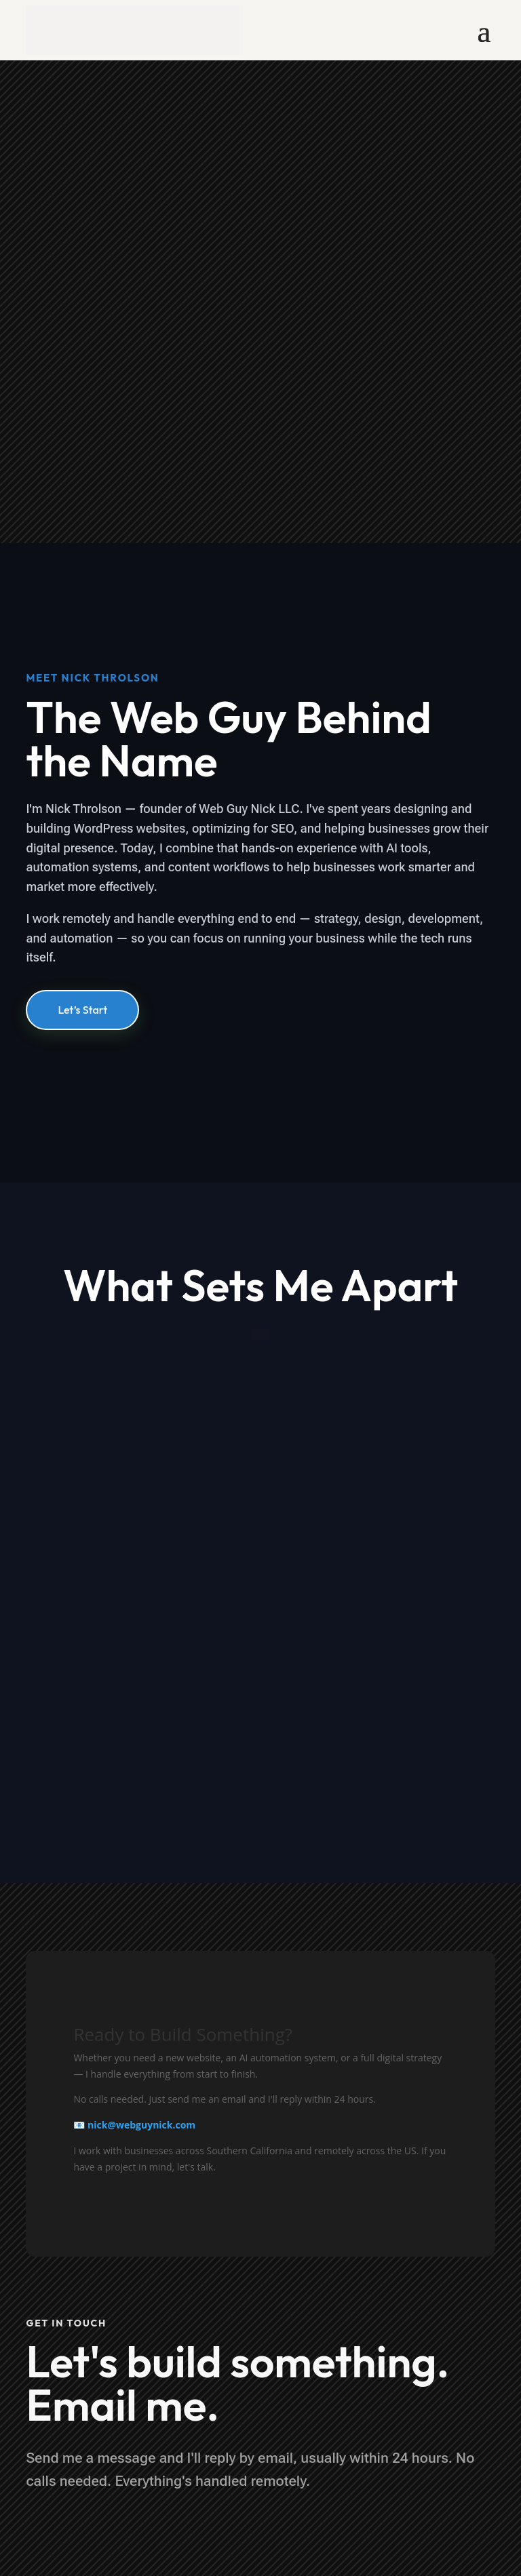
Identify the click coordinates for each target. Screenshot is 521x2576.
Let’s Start (82, 1009)
